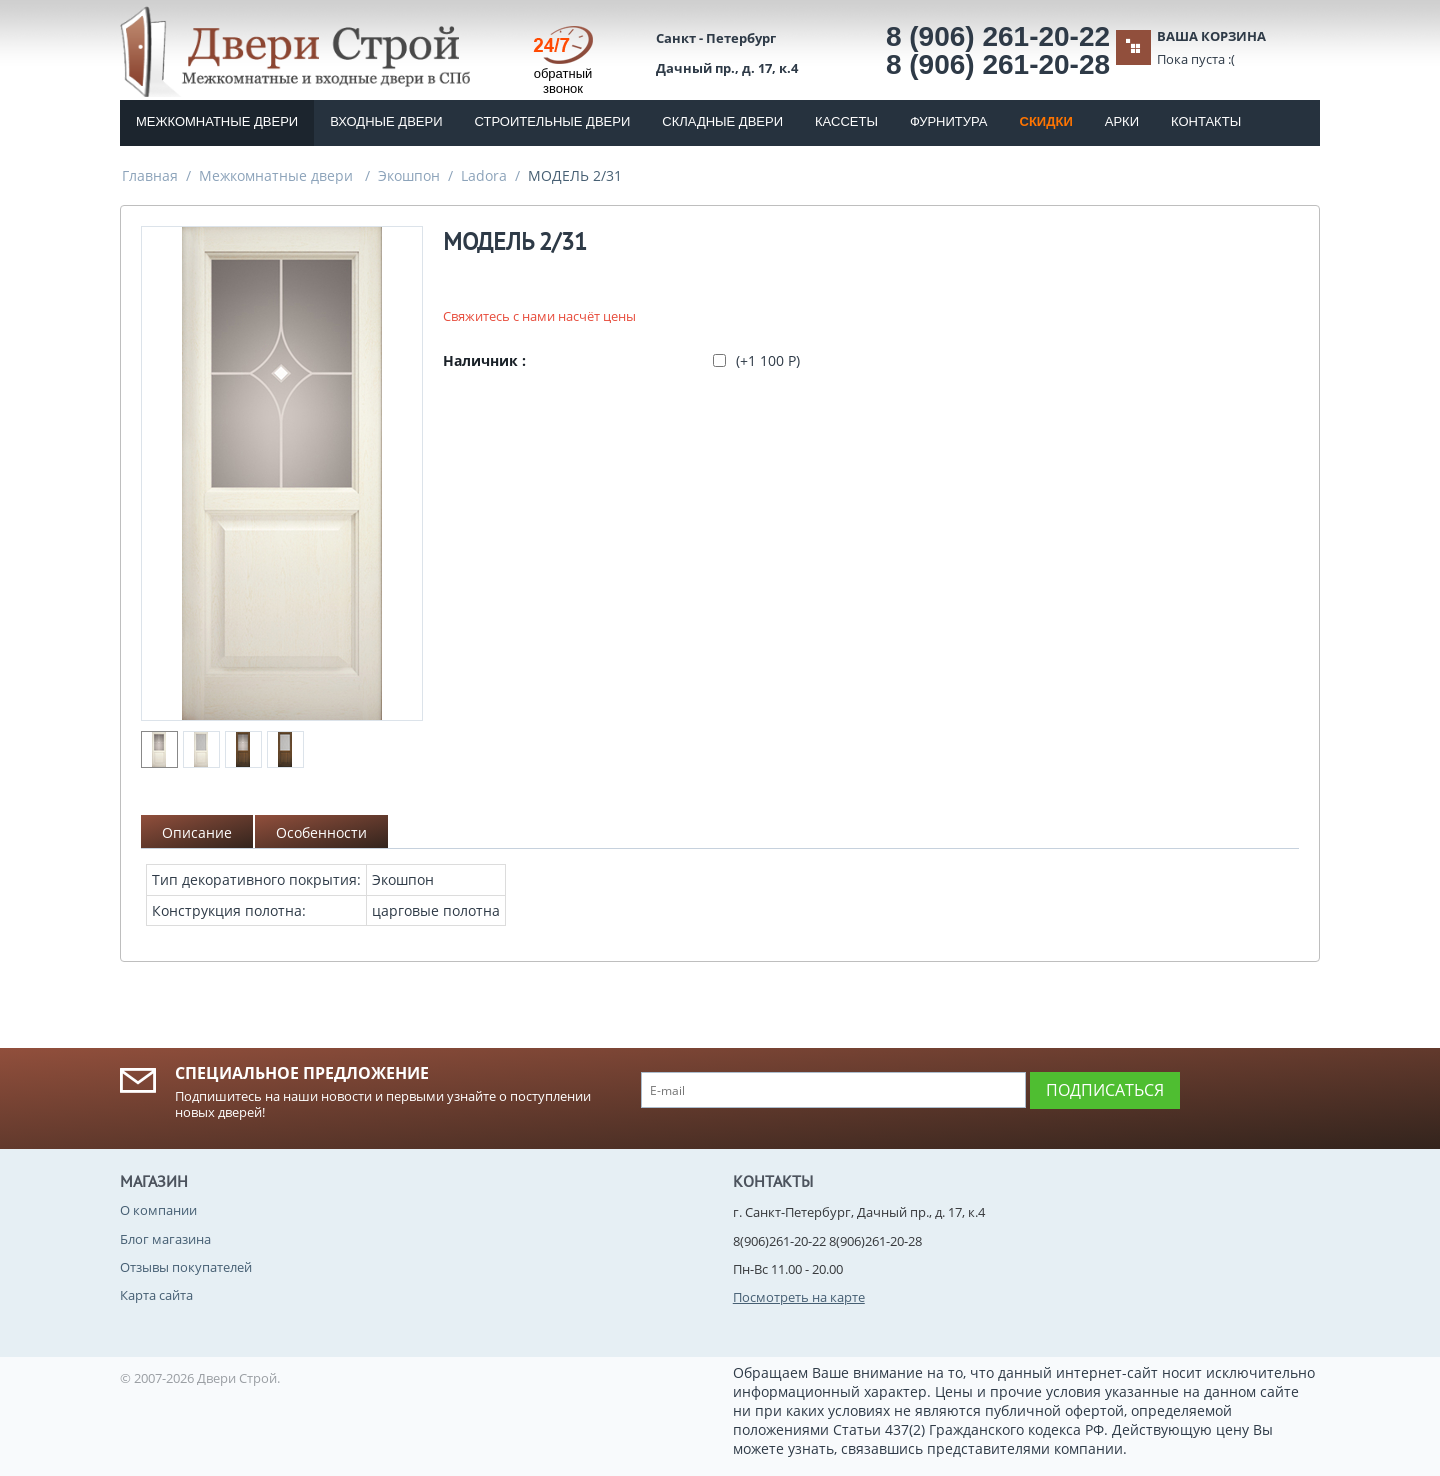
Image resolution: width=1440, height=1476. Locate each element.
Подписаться (1105, 1090)
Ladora (484, 175)
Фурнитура (949, 121)
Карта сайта (156, 1295)
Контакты (1206, 121)
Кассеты (846, 121)
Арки (1122, 121)
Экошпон (409, 175)
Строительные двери (553, 121)
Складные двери (722, 121)
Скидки (1046, 121)
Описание (197, 832)
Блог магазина (165, 1239)
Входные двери (386, 121)
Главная (150, 175)
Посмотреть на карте (799, 1297)
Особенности (321, 832)
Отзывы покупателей (186, 1267)
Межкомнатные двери (217, 121)
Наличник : (484, 360)
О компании (158, 1210)
